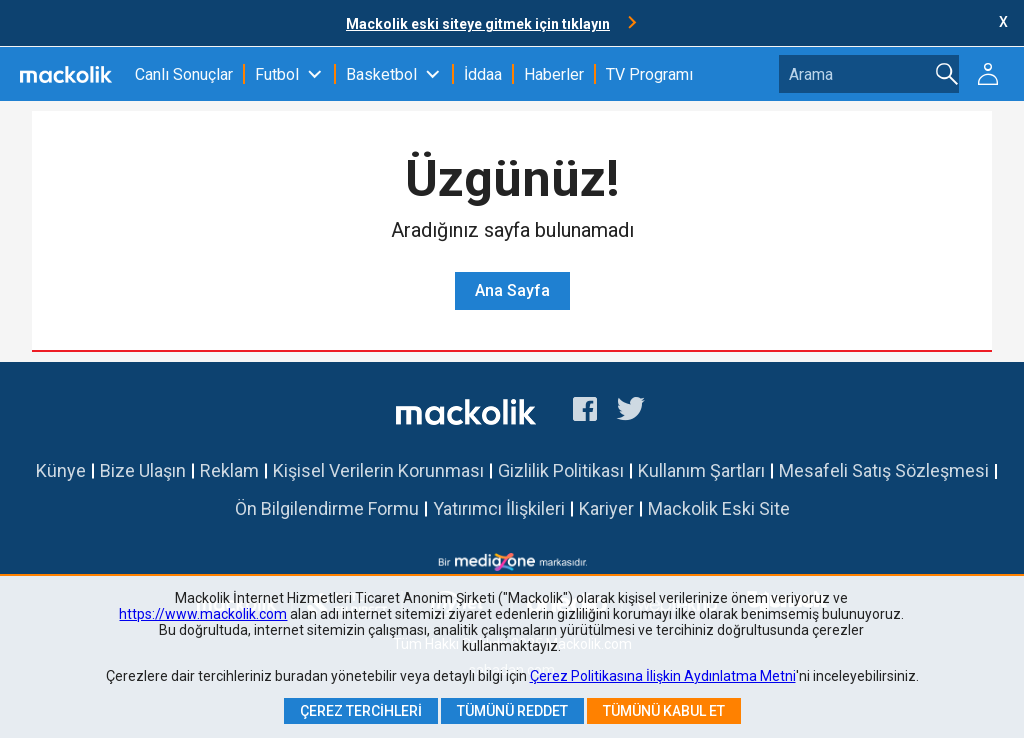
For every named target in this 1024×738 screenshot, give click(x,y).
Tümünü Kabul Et (664, 711)
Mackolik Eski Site (719, 508)
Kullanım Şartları (701, 470)
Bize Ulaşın (143, 470)
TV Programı (649, 74)
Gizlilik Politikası (561, 470)
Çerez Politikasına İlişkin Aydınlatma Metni (663, 676)
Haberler (554, 74)
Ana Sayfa (512, 290)
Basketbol (381, 74)
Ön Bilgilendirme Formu (327, 508)
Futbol (277, 74)
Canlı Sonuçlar (184, 74)
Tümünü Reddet (512, 711)
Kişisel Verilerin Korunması (378, 470)
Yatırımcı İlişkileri (499, 508)
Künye (61, 470)
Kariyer (606, 508)
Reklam (229, 470)
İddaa (483, 74)
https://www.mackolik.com (203, 614)
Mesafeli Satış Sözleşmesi (884, 470)
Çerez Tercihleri (361, 711)
